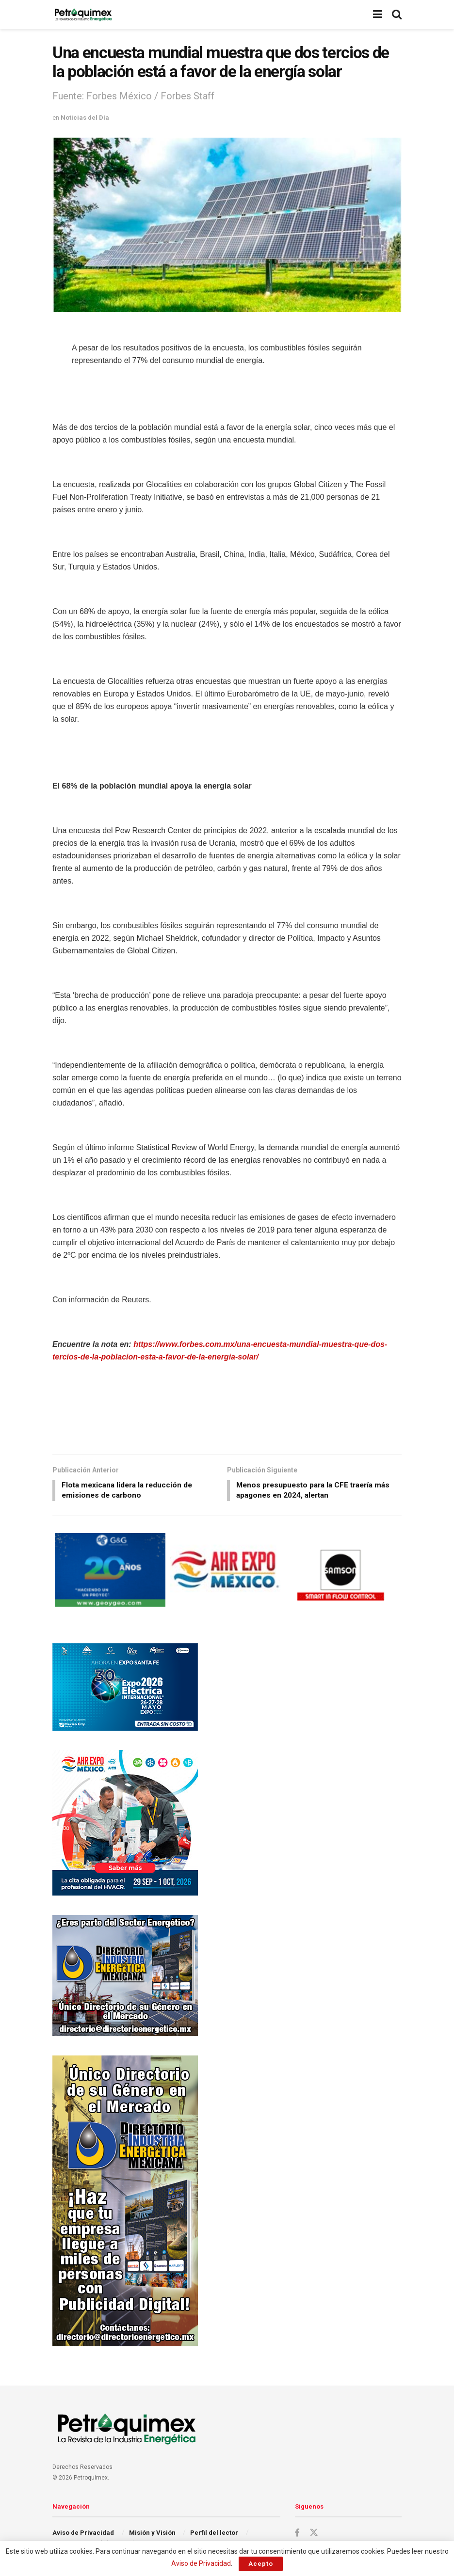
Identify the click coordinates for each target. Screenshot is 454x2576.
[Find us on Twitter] (313, 2534)
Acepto (260, 2563)
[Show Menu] (377, 14)
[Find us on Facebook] (297, 2534)
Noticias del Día (85, 117)
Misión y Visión (152, 2533)
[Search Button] (397, 14)
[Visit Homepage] (83, 14)
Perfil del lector (214, 2533)
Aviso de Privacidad (83, 2533)
